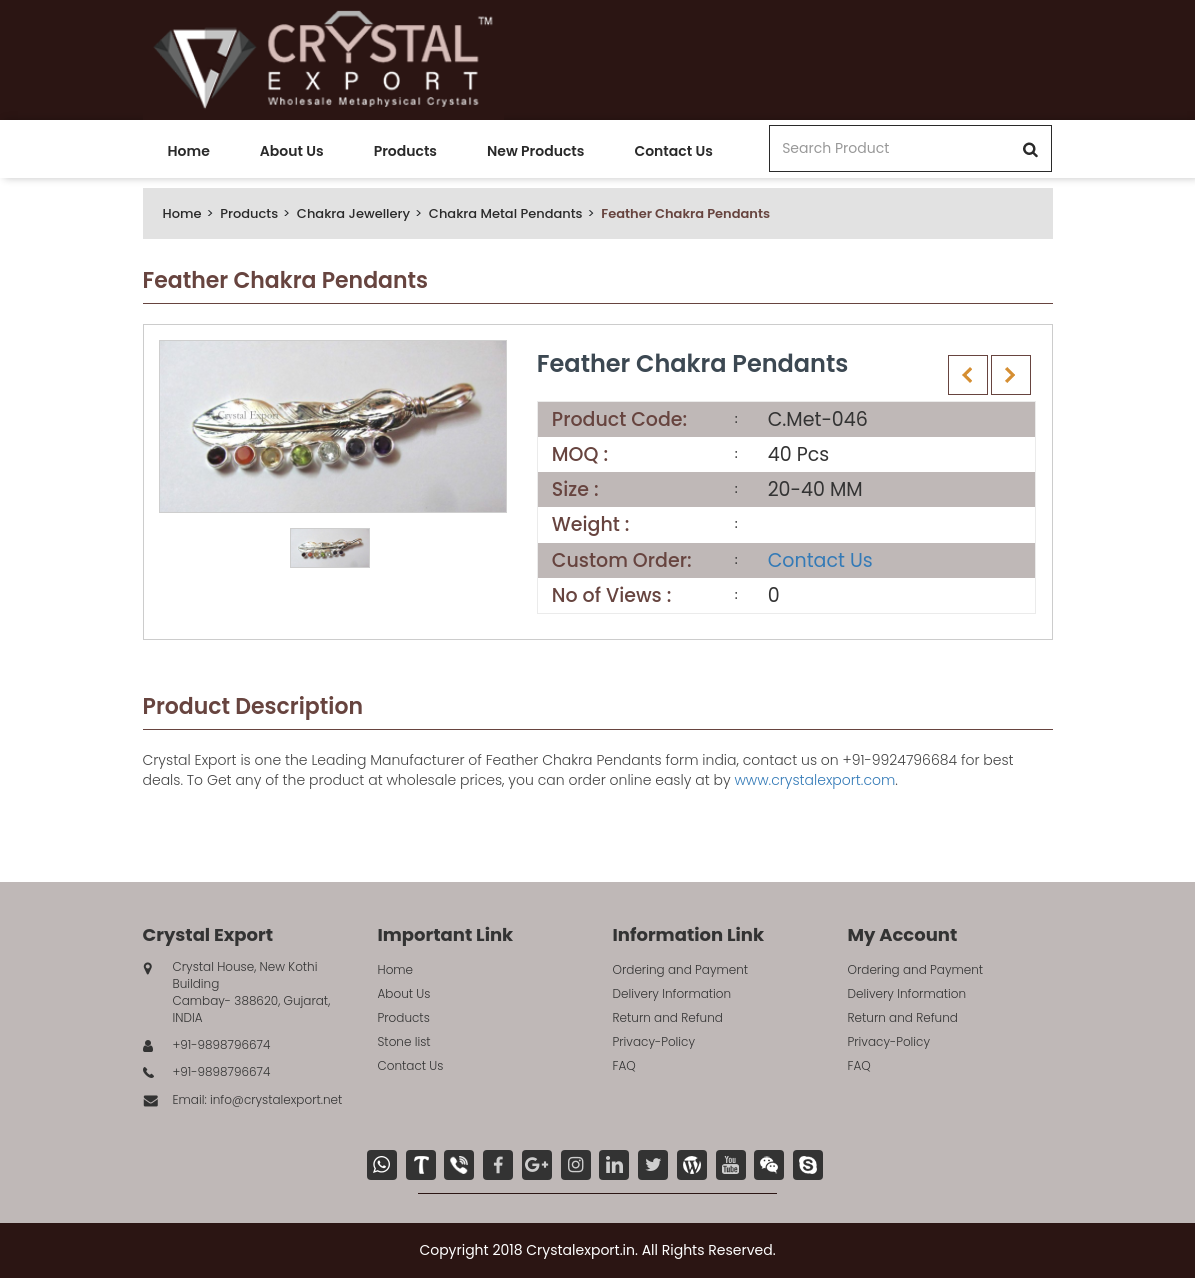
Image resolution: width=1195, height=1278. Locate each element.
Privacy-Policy (654, 1041)
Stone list (404, 1041)
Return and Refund (668, 1017)
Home (189, 151)
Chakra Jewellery (353, 213)
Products (405, 151)
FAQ (624, 1065)
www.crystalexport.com (814, 780)
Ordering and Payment (681, 969)
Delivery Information (672, 993)
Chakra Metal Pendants (506, 213)
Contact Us (673, 151)
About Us (292, 151)
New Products (535, 151)
